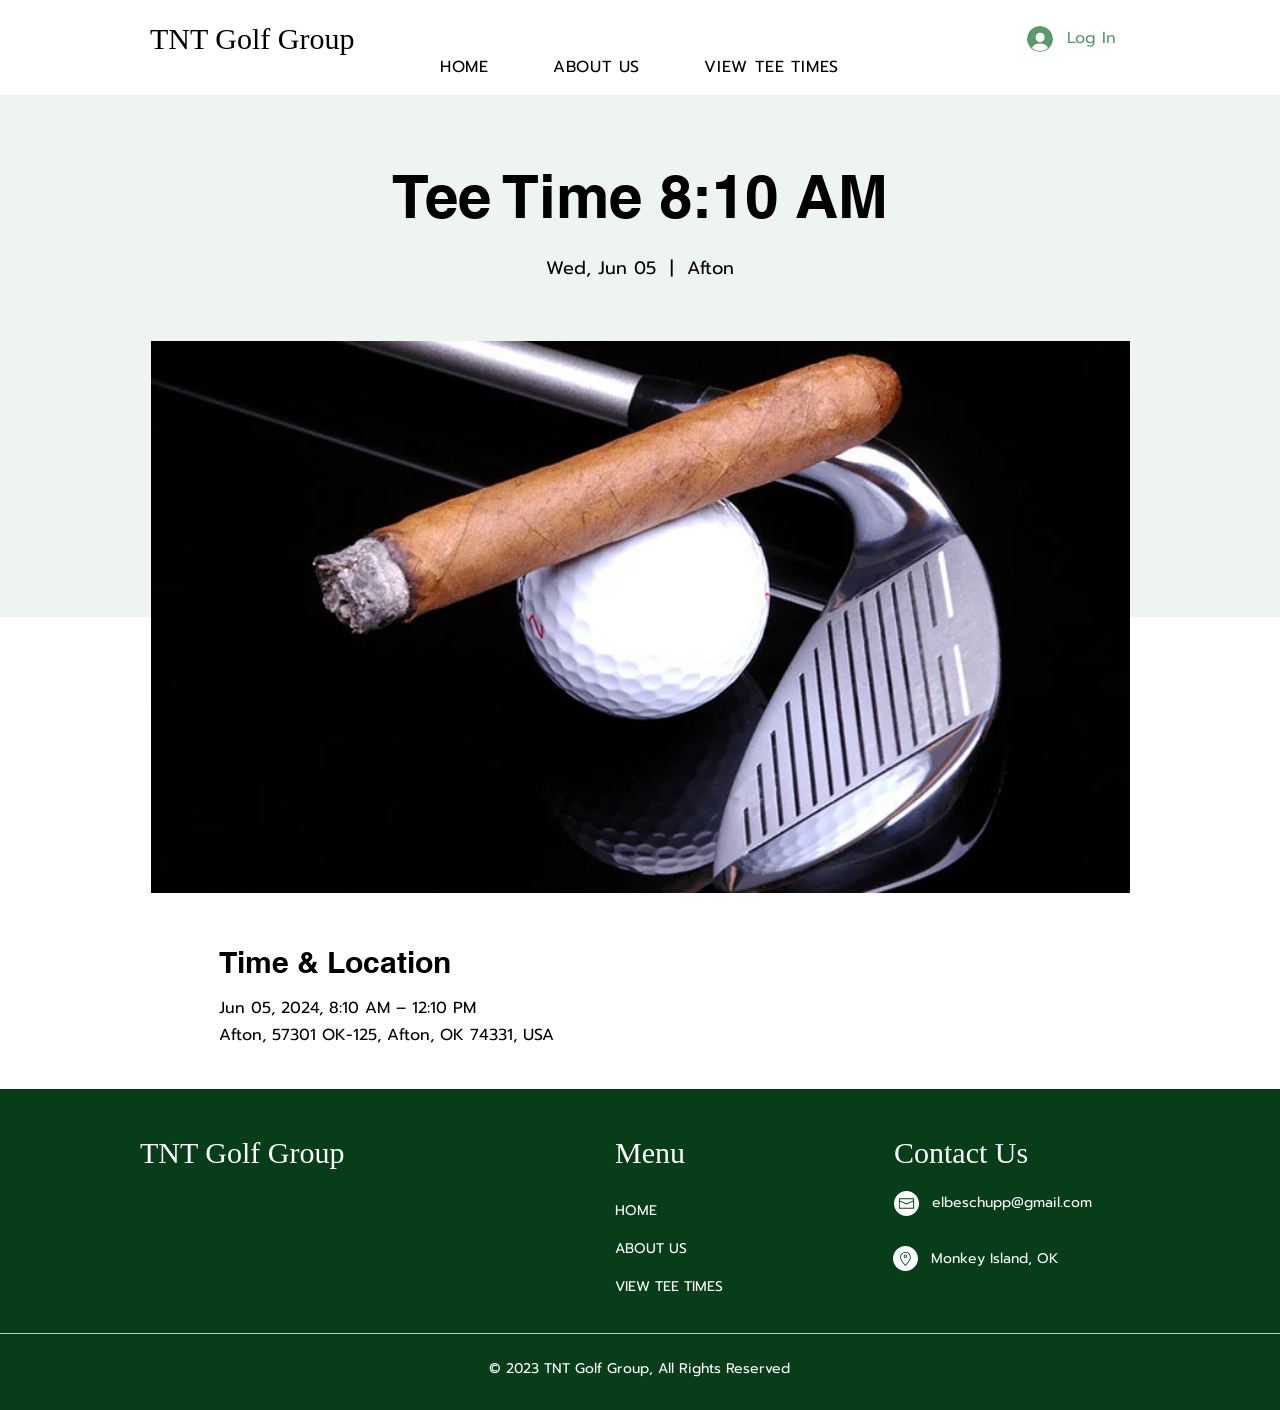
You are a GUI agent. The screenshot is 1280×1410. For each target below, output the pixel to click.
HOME (636, 1210)
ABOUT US (651, 1248)
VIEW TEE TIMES (669, 1286)
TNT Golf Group (252, 38)
